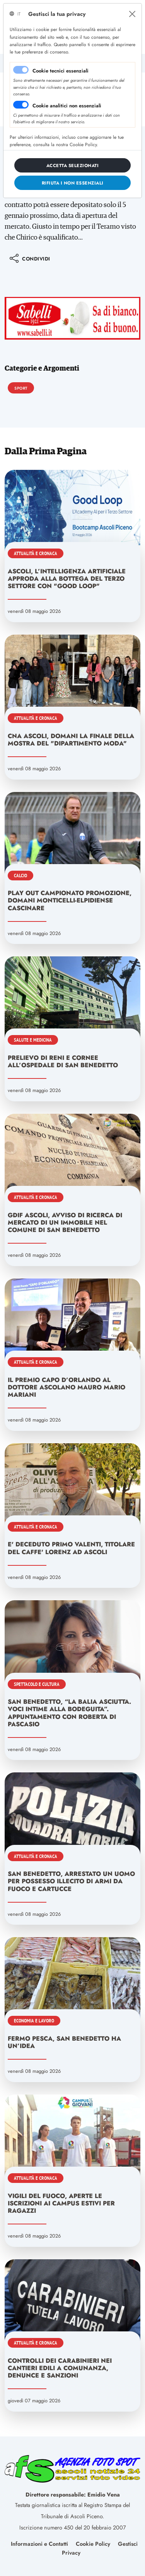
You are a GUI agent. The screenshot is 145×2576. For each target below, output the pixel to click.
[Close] (132, 14)
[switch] (21, 105)
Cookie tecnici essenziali (60, 70)
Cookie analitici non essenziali (66, 105)
